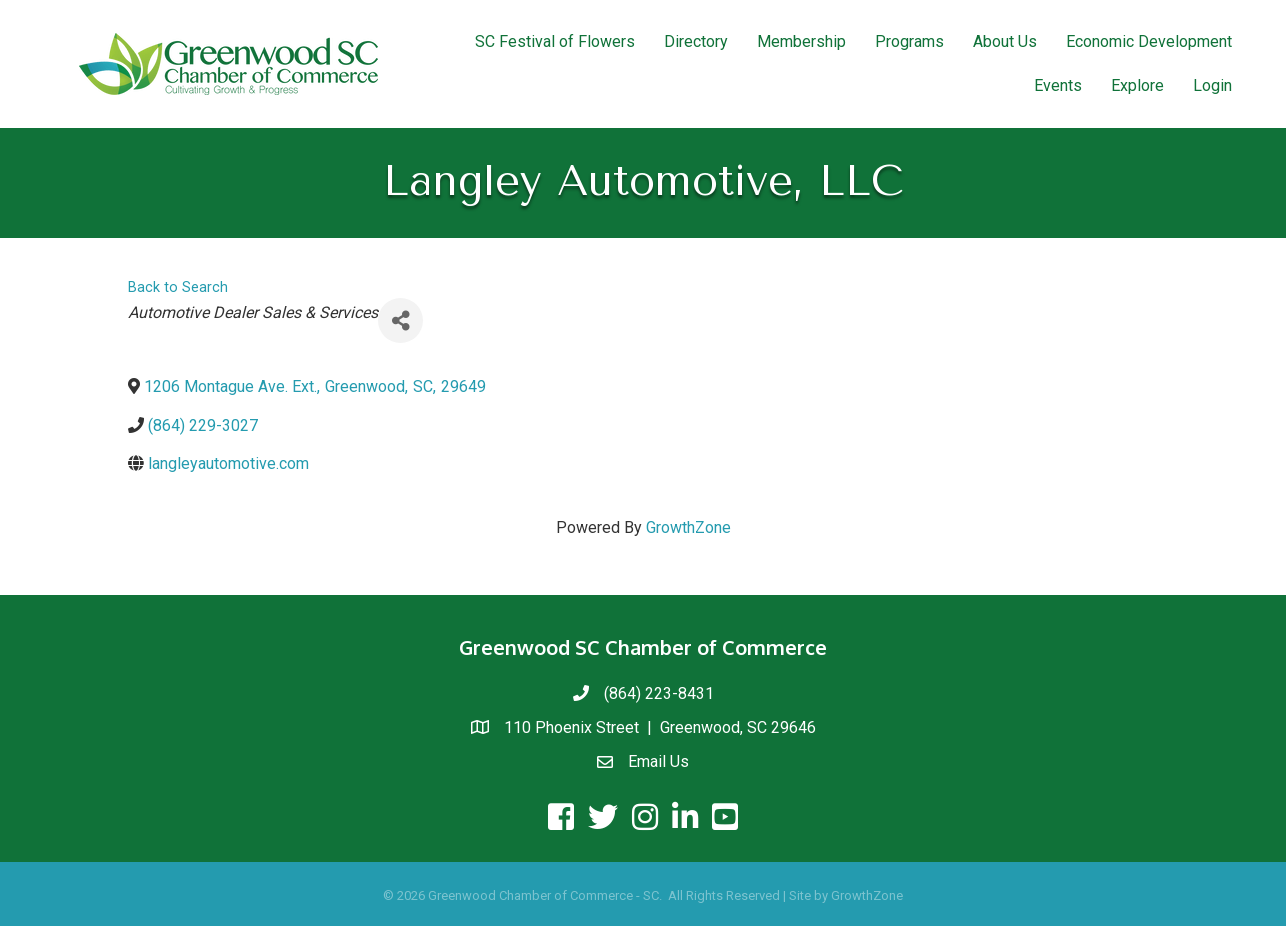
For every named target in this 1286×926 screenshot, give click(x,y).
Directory (696, 41)
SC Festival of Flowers (555, 41)
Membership (801, 41)
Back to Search (178, 287)
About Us (1005, 41)
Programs (909, 41)
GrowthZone (688, 527)
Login (1212, 85)
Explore (1137, 85)
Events (1058, 85)
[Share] (400, 320)
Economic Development (1149, 41)
